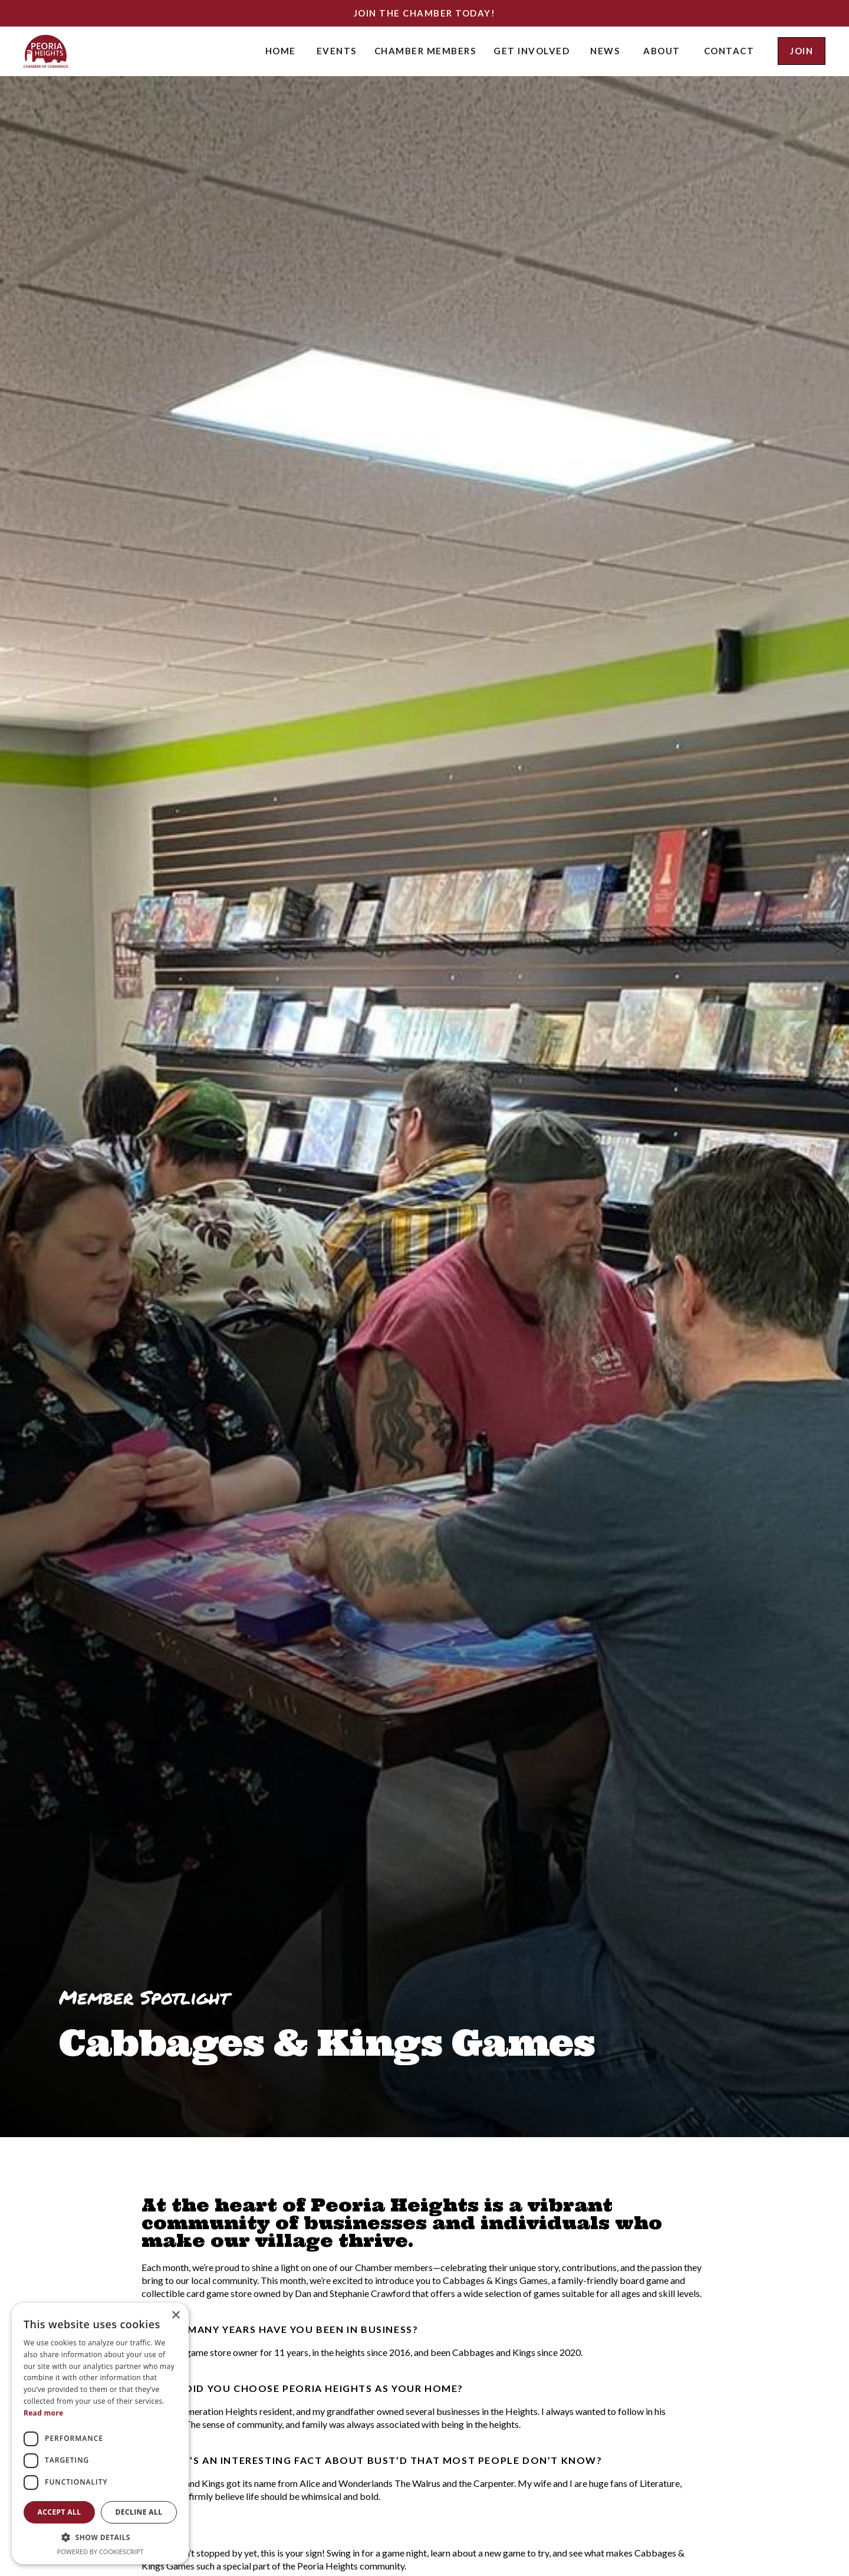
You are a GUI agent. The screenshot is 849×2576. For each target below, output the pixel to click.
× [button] (175, 2315)
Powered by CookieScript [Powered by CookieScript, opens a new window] (100, 2551)
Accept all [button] (59, 2512)
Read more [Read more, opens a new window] (43, 2413)
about (661, 50)
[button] (337, 51)
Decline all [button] (139, 2512)
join (801, 50)
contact (729, 50)
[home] (46, 51)
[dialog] (100, 2433)
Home (280, 50)
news (605, 50)
